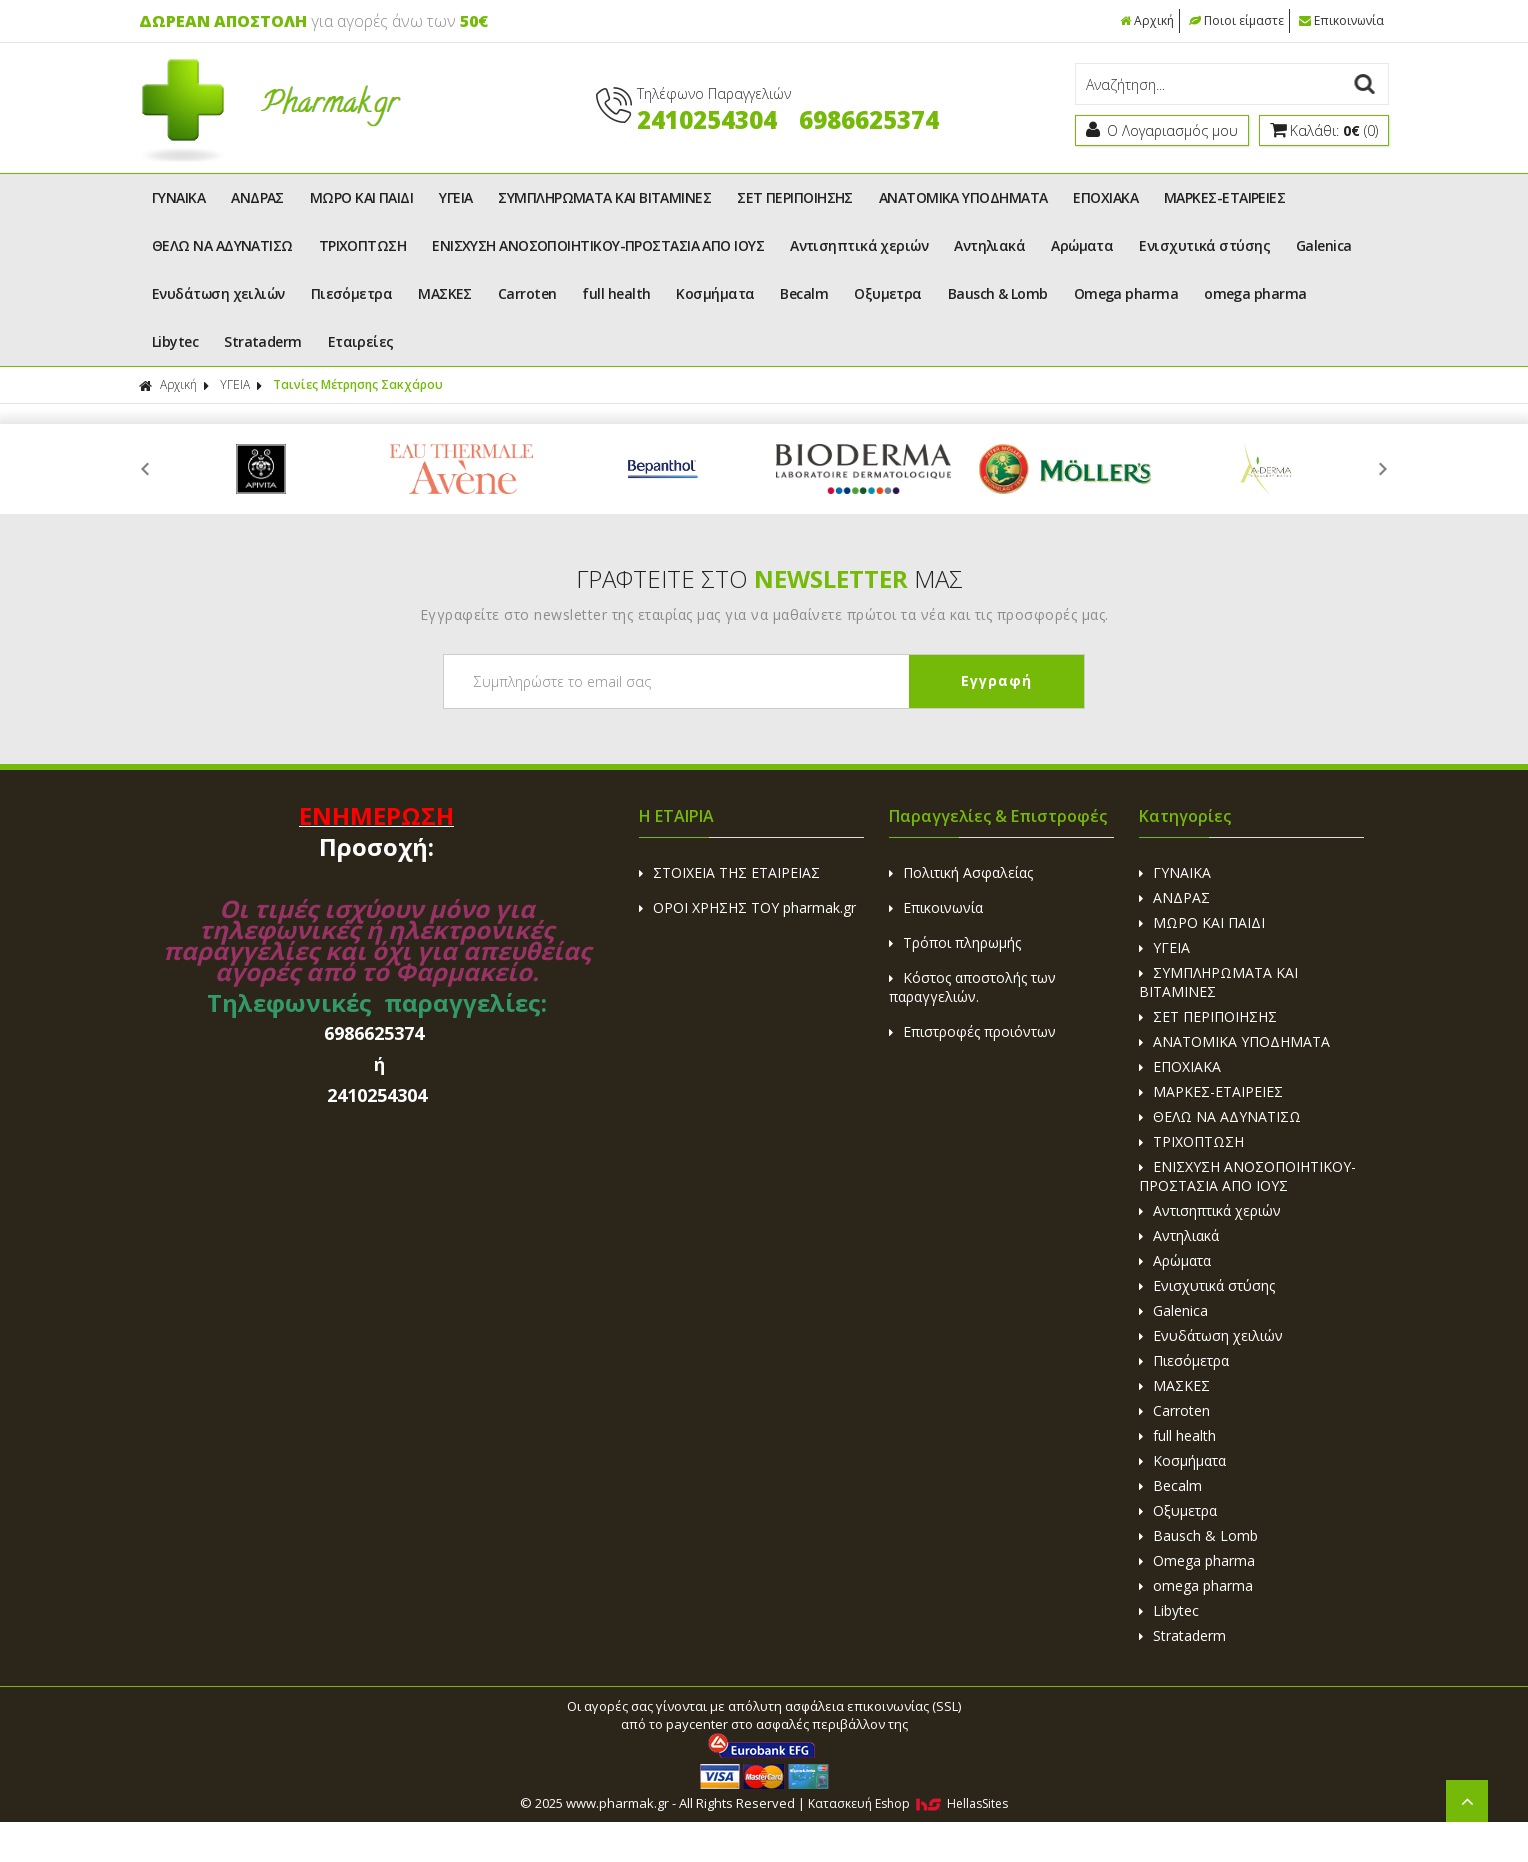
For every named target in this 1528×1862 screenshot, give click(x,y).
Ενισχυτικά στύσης (1204, 245)
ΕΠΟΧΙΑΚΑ (1105, 197)
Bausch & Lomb (998, 293)
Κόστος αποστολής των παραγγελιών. (972, 987)
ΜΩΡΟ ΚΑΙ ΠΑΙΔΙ (361, 197)
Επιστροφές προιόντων (972, 1031)
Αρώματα (1082, 245)
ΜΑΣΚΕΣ (445, 293)
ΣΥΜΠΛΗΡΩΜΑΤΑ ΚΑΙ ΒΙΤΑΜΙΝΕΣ (604, 197)
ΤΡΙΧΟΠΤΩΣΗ (363, 245)
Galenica (1324, 245)
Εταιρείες (361, 341)
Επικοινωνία (1341, 20)
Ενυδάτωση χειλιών (218, 293)
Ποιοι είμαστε (1236, 20)
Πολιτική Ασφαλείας (961, 872)
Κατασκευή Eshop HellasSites (908, 1803)
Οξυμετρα (888, 293)
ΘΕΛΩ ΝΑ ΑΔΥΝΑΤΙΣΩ (222, 245)
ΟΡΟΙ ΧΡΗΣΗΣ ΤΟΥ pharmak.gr (747, 907)
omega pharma (1255, 293)
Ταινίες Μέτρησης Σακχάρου (358, 384)
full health (616, 293)
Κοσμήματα (715, 293)
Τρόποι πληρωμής (955, 942)
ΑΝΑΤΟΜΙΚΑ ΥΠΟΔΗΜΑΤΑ (963, 197)
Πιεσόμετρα (352, 293)
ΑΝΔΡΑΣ (257, 197)
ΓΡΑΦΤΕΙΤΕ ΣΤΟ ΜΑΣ (769, 578)
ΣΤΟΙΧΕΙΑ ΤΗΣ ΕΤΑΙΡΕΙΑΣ (729, 872)
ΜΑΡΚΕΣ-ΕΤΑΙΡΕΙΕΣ (1224, 197)
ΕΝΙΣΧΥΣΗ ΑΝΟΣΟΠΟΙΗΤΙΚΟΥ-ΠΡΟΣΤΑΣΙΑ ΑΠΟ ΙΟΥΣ (598, 245)
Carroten (527, 293)
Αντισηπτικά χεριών (859, 245)
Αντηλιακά (989, 245)
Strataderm (263, 341)
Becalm (804, 293)
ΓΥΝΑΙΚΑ (178, 197)
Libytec (175, 341)
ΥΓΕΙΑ (455, 197)
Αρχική (1147, 20)
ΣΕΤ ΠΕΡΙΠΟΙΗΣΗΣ (795, 197)
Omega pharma (1126, 293)
